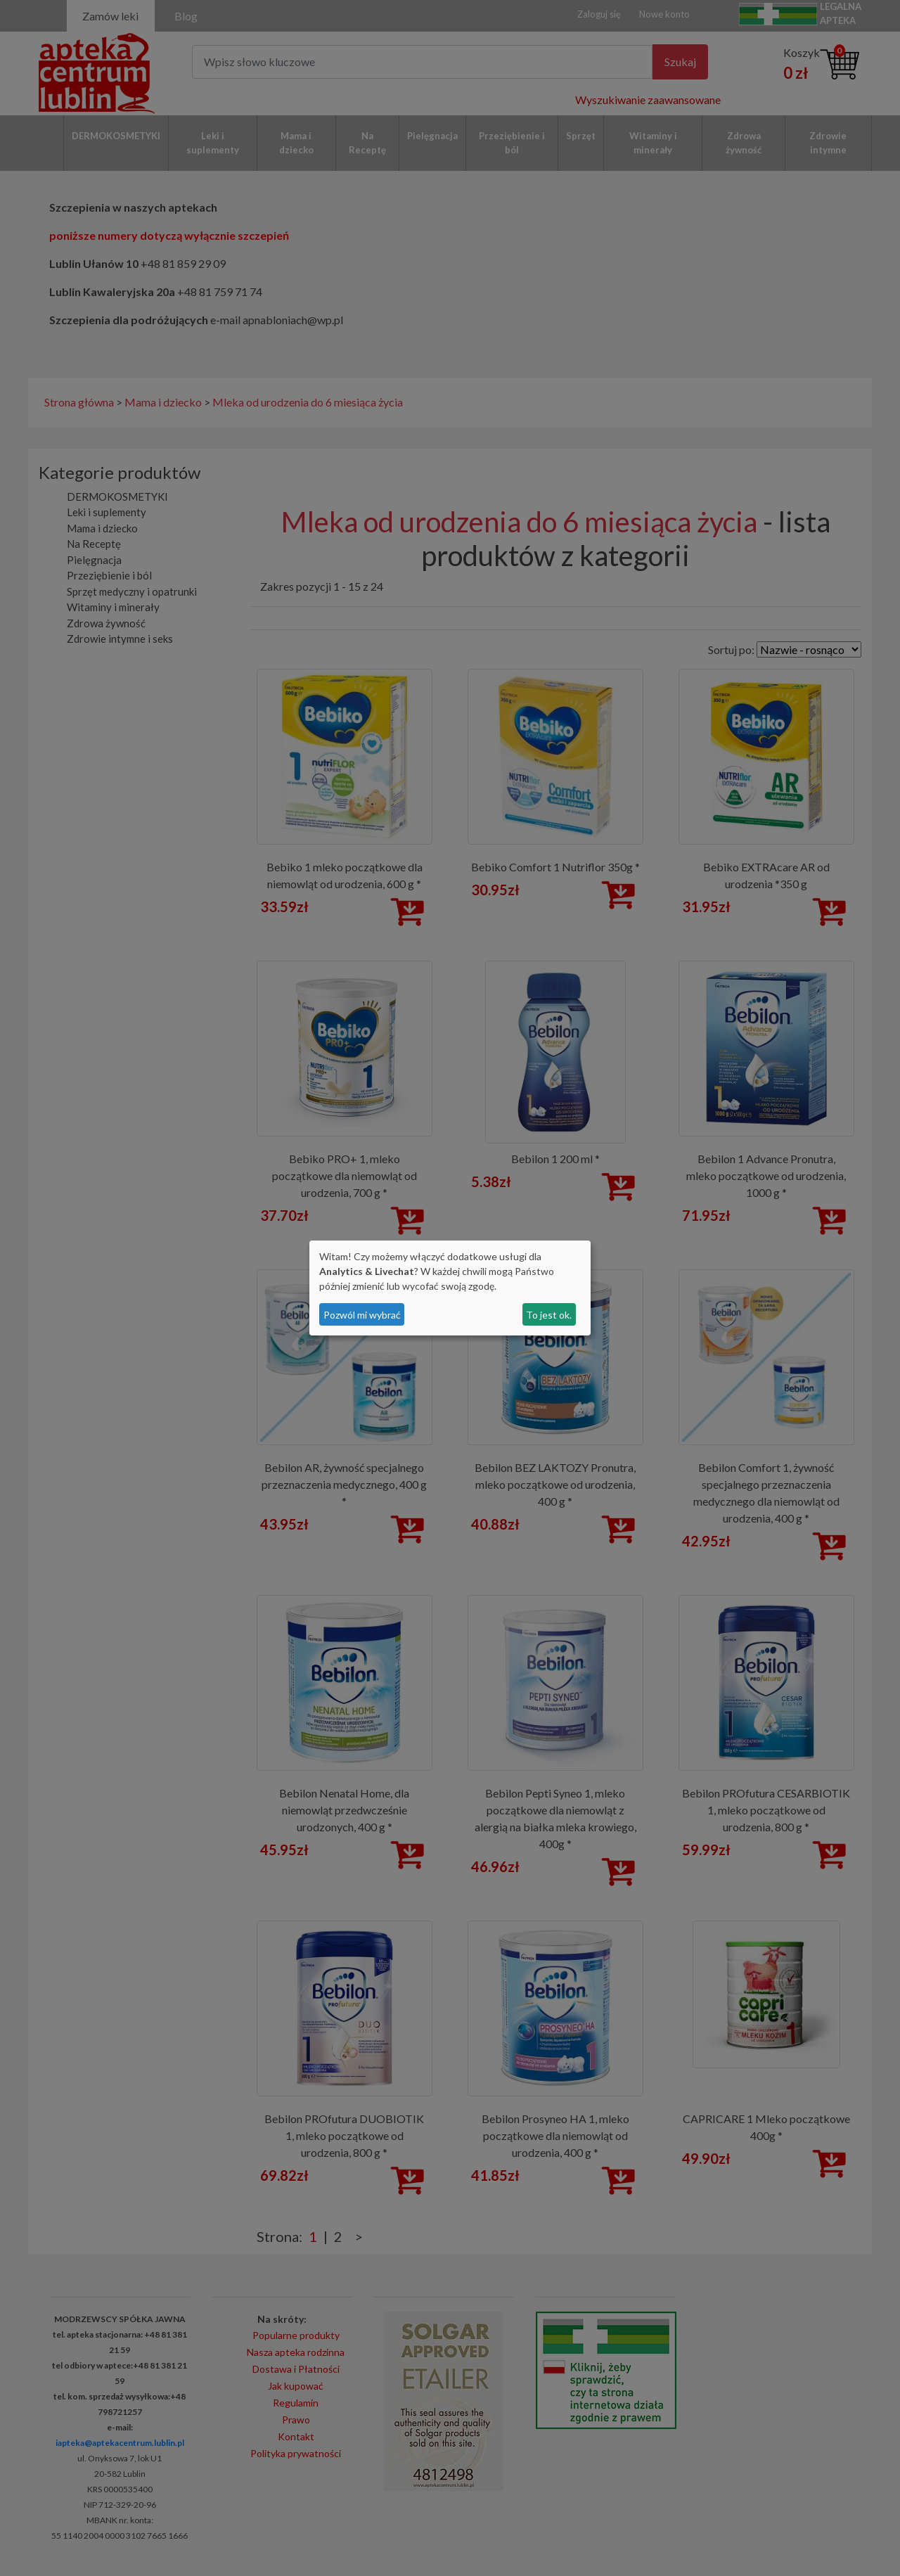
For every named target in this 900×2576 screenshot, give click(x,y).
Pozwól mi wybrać (362, 1315)
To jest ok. (549, 1315)
